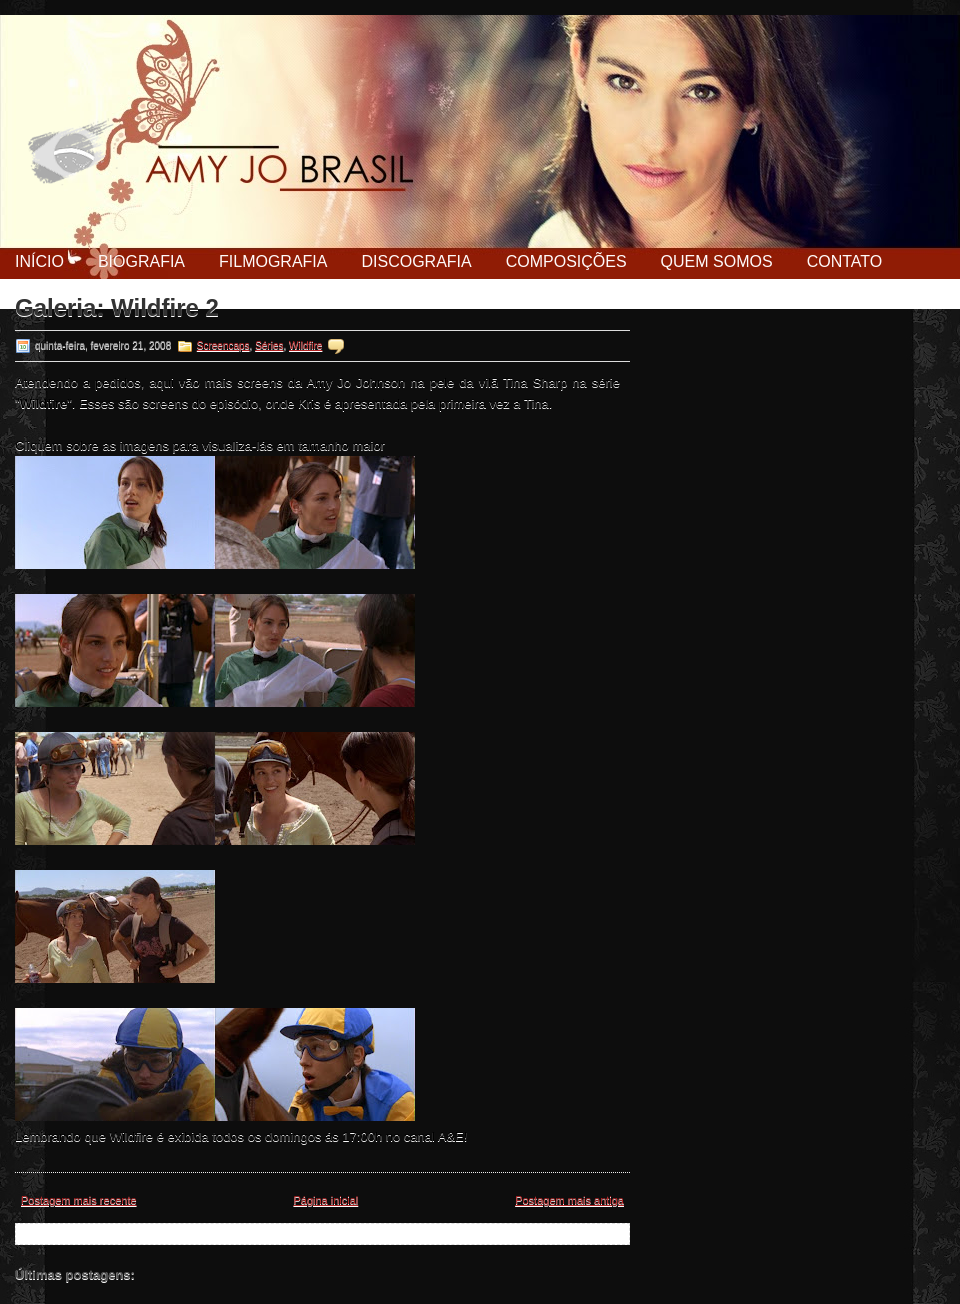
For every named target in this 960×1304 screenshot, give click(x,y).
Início (39, 261)
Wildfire (305, 345)
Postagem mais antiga (569, 1200)
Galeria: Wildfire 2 (117, 308)
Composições (566, 261)
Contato (845, 261)
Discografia (416, 261)
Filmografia (273, 261)
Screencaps (223, 345)
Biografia (141, 261)
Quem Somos (717, 261)
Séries (269, 345)
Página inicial (325, 1200)
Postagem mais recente (79, 1200)
